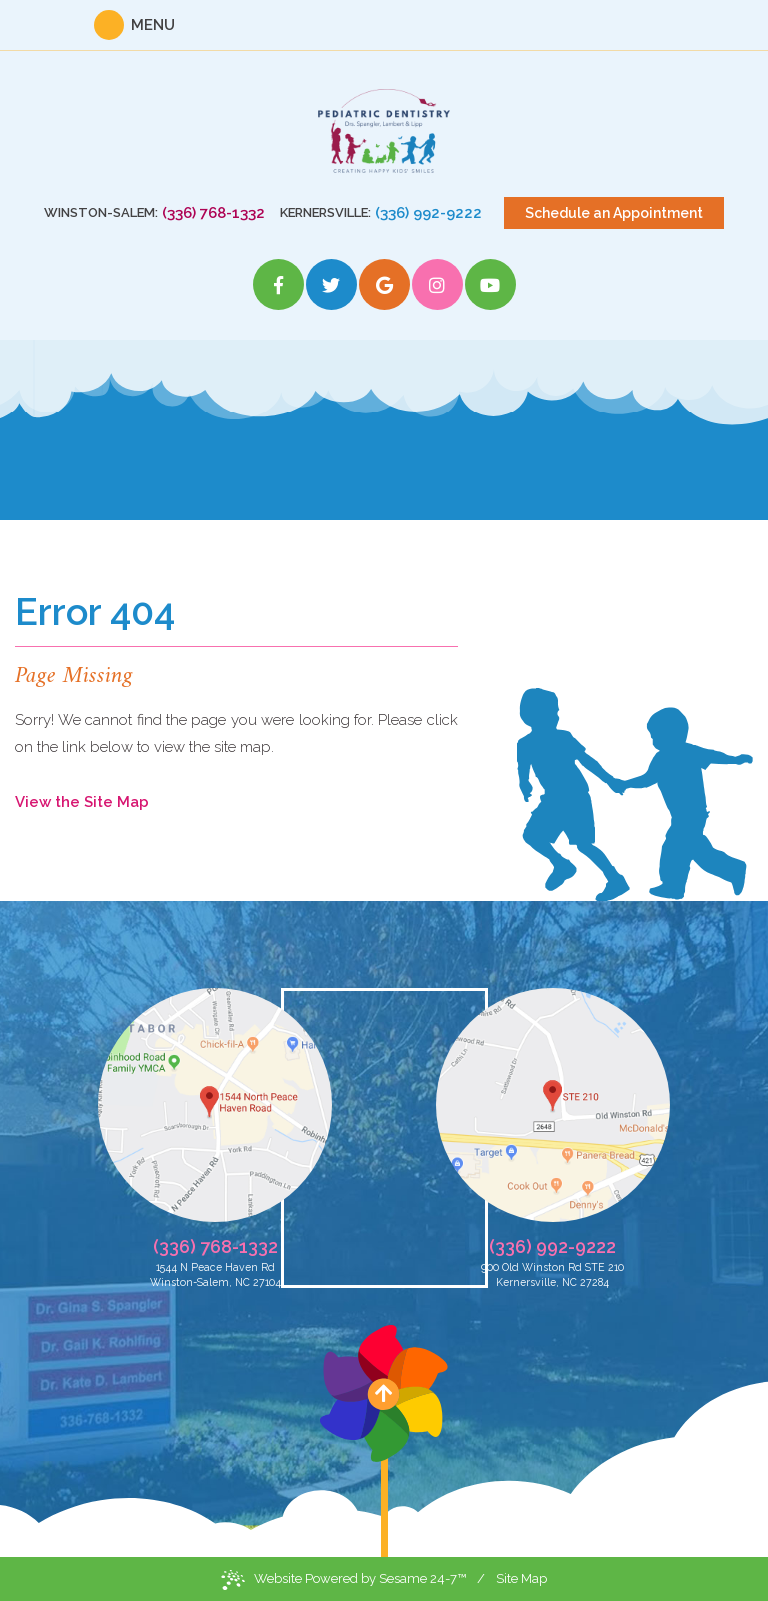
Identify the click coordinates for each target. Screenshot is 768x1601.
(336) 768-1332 (213, 213)
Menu (153, 25)
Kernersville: (325, 212)
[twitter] (331, 284)
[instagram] (437, 284)
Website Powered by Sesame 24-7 (343, 1580)
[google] (384, 284)
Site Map (521, 1578)
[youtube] (490, 284)
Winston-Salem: (101, 212)
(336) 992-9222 (428, 213)
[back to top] (384, 1441)
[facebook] (278, 284)
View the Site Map (82, 802)
